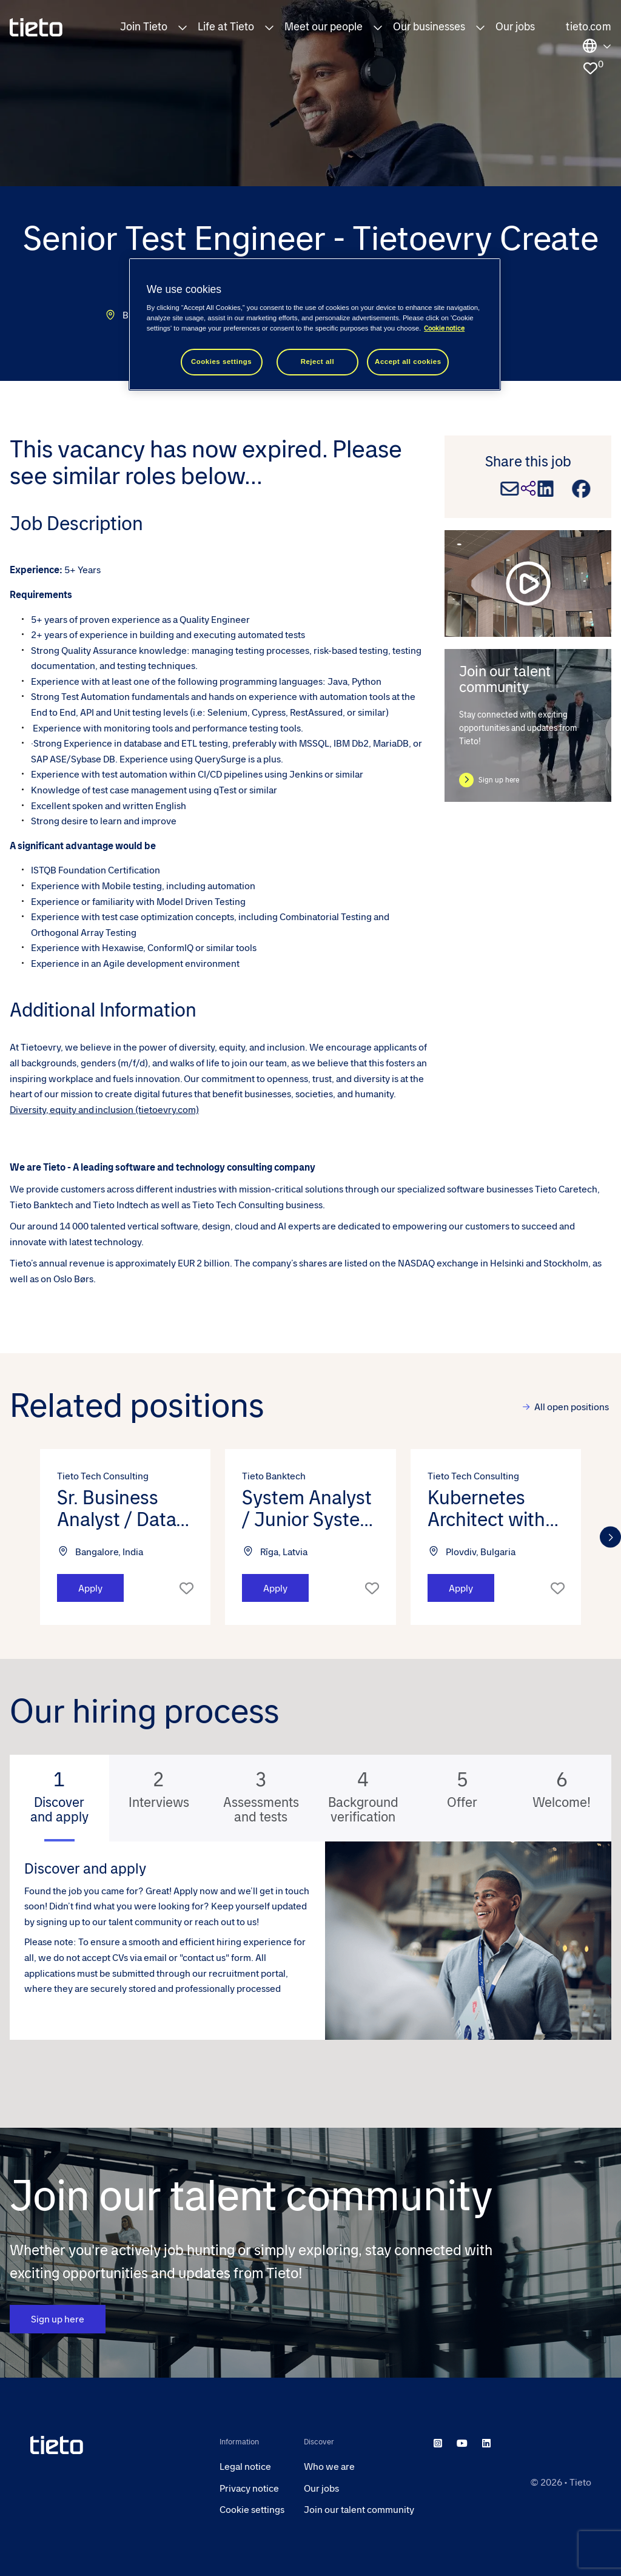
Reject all (318, 361)
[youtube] (462, 2443)
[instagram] (438, 2443)
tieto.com (588, 26)
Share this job (528, 461)
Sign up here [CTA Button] (57, 2318)
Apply (90, 1588)
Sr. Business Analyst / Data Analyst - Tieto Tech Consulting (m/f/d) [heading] (125, 1508)
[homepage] (36, 27)
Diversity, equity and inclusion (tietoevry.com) (104, 1109)
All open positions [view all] (571, 1407)
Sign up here (498, 780)
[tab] (59, 1798)
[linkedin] (486, 2443)
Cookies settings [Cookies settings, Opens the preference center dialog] (221, 361)
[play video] (528, 583)
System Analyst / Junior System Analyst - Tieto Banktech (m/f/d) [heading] (308, 1508)
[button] (182, 27)
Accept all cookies (408, 361)
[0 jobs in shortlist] (590, 68)
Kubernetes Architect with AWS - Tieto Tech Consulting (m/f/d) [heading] (495, 1508)
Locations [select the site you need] (596, 46)
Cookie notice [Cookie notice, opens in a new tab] (444, 328)
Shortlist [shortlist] (186, 1588)
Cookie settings (252, 2509)
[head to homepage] (115, 2445)
